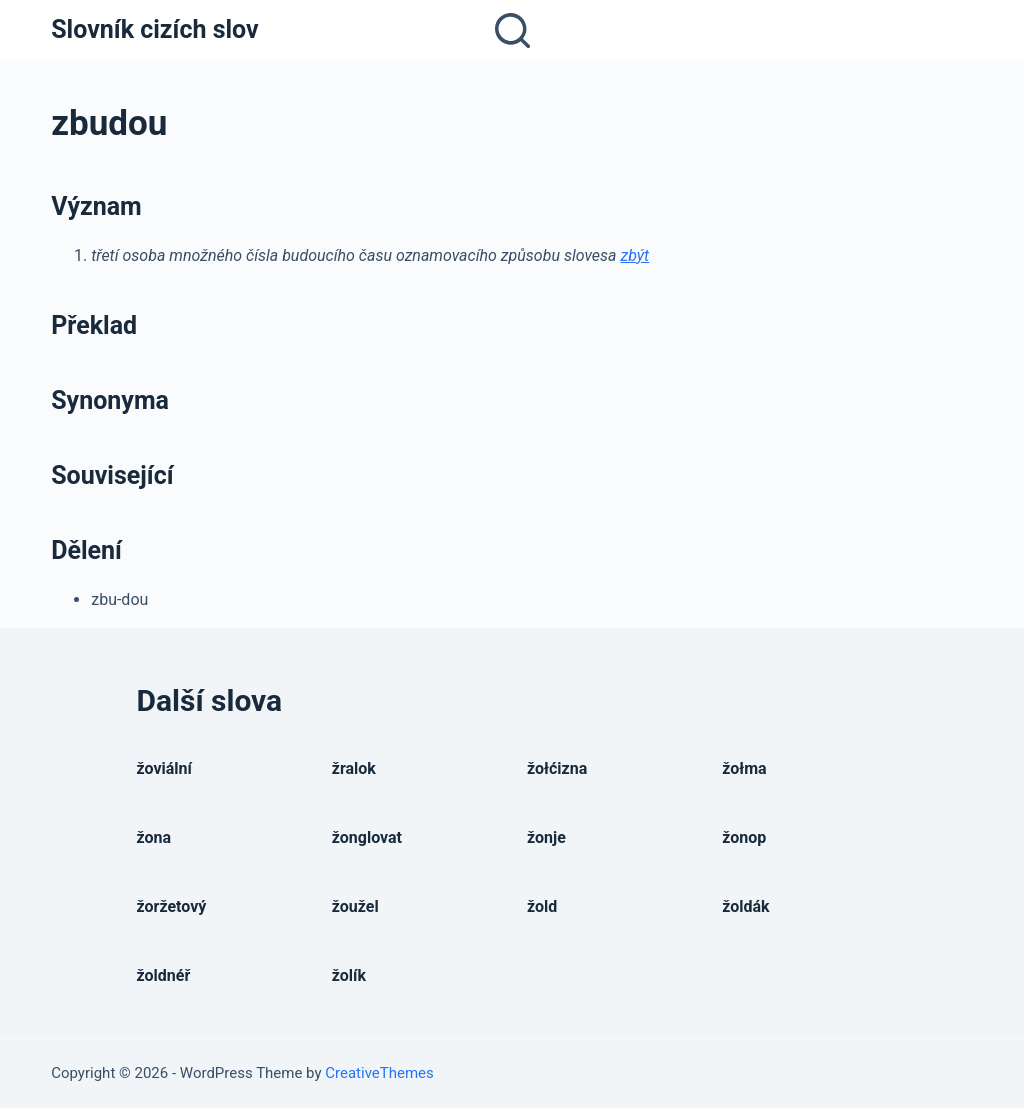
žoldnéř (164, 975)
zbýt (634, 255)
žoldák (745, 906)
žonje (546, 837)
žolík (349, 975)
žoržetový (172, 906)
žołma (744, 768)
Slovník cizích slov (154, 29)
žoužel (355, 906)
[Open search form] (512, 30)
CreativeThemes (379, 1073)
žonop (744, 837)
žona (154, 837)
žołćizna (557, 768)
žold (542, 906)
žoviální (164, 768)
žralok (354, 768)
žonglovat (367, 837)
